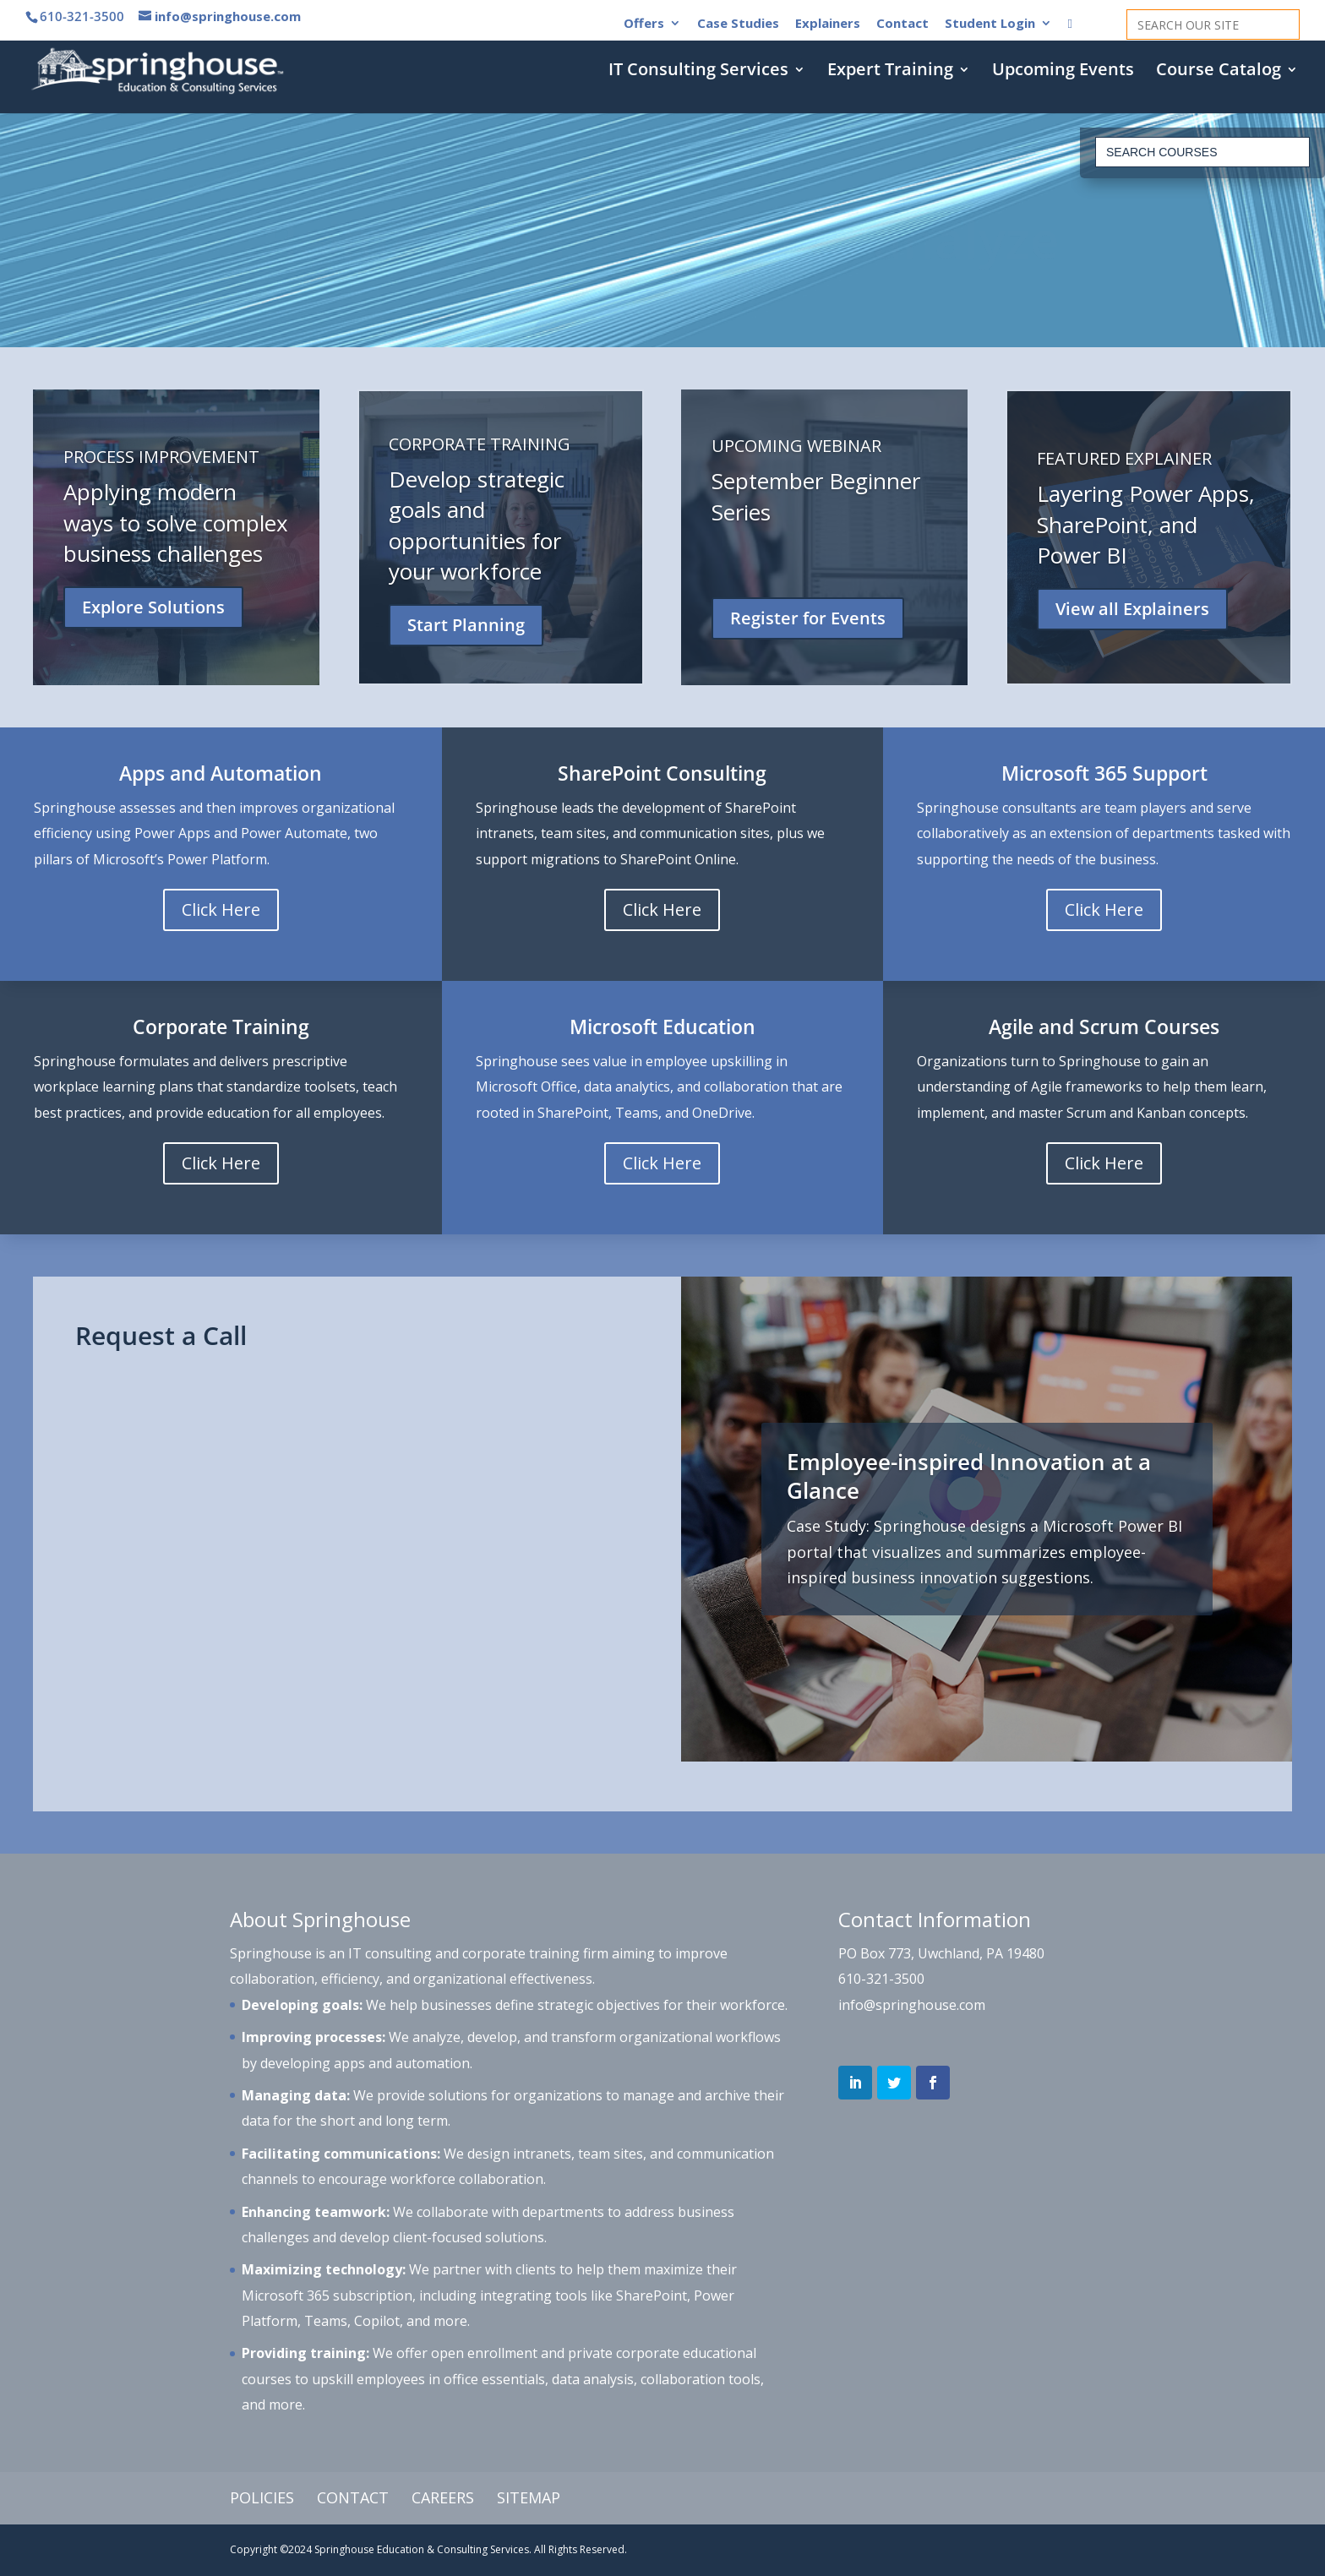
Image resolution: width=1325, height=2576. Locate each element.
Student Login (990, 24)
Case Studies (738, 24)
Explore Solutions (153, 607)
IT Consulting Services (698, 71)
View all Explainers (1132, 608)
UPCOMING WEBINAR (796, 445)
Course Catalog (1218, 71)
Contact (902, 24)
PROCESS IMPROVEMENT (161, 456)
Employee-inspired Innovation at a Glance (969, 1476)
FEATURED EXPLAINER (1124, 458)
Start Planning (466, 624)
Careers (443, 2497)
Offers (644, 24)
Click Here (221, 909)
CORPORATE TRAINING (479, 444)
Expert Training (890, 71)
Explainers (827, 24)
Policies (262, 2497)
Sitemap (528, 2497)
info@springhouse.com (911, 2005)
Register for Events (808, 618)
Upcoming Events (1063, 71)
